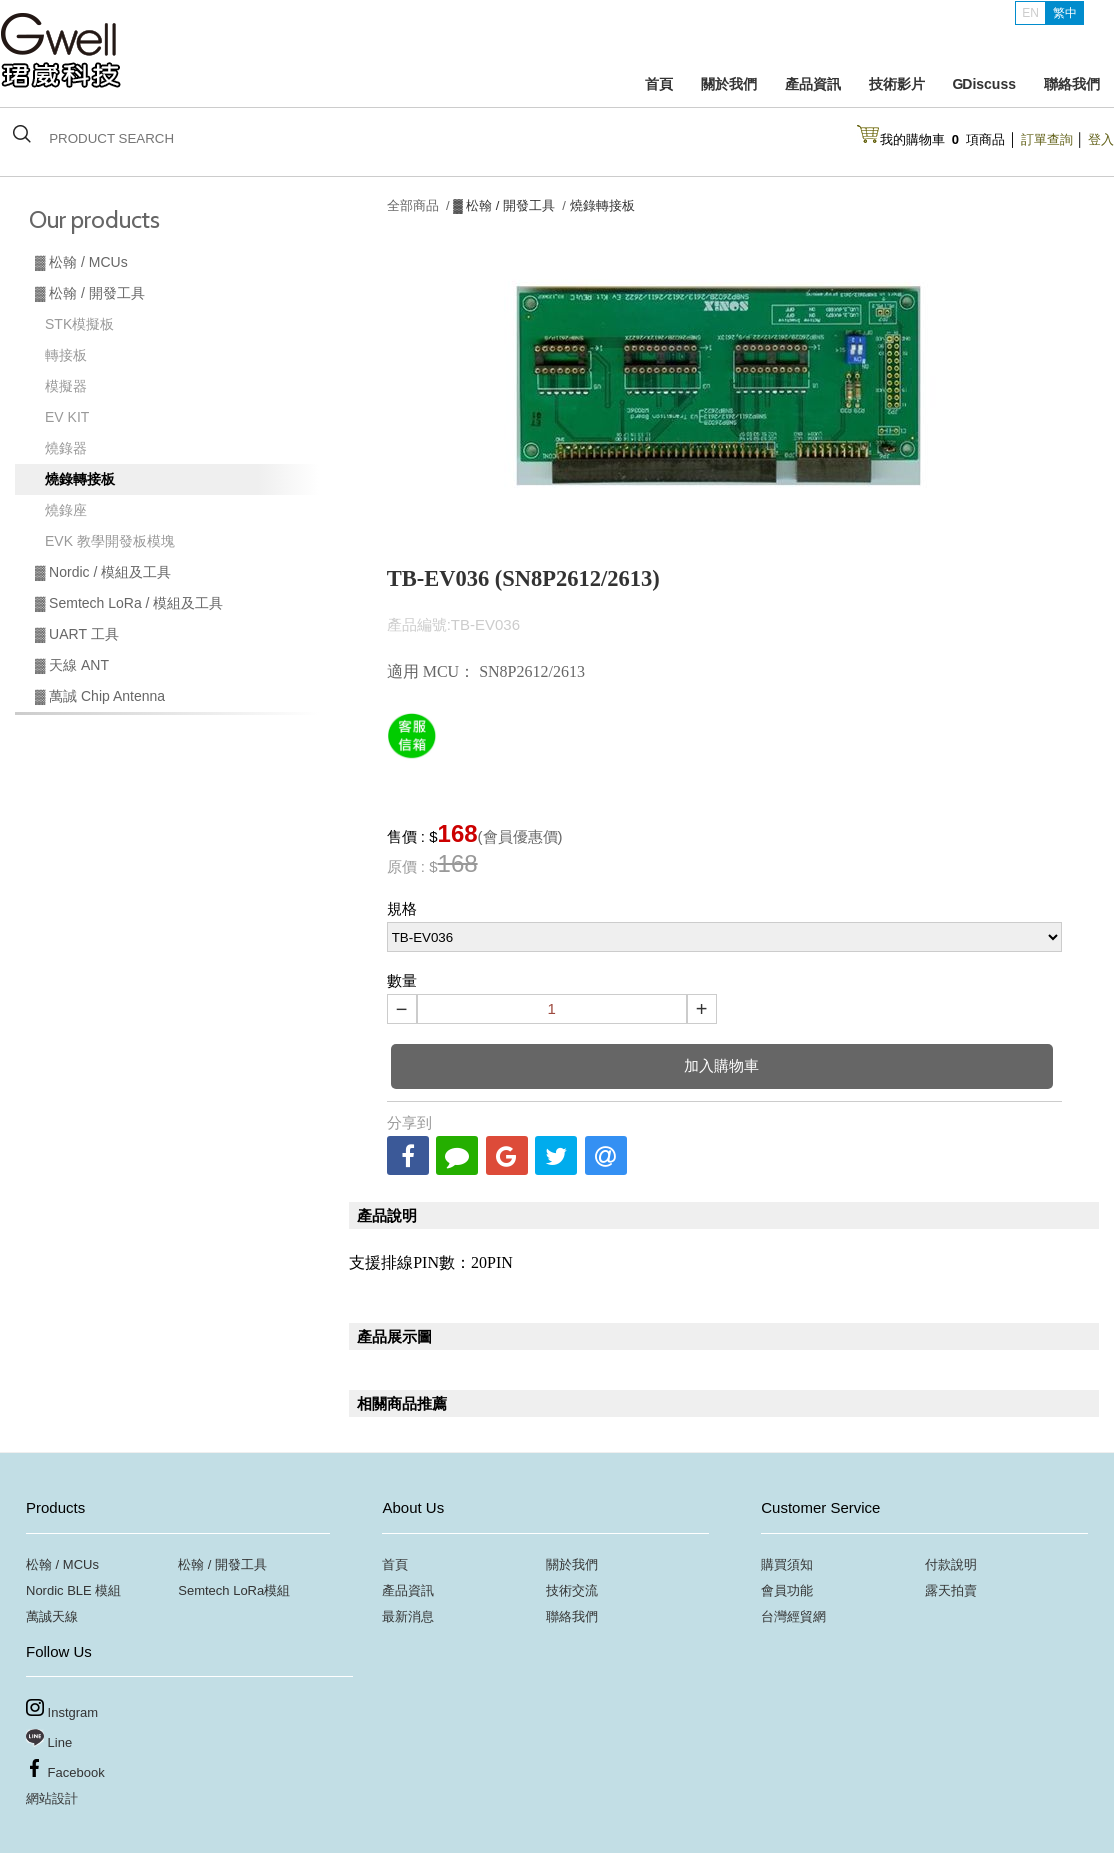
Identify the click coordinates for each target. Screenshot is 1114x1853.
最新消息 (408, 1616)
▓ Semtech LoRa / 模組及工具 (129, 603)
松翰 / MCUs (62, 1564)
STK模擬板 (79, 324)
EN (1030, 13)
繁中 (1065, 13)
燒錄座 (66, 510)
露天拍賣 (951, 1590)
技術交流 (572, 1590)
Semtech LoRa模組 (234, 1590)
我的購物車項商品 (943, 139)
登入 (1101, 139)
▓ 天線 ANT (72, 665)
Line (49, 1739)
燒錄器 (66, 448)
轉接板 (66, 355)
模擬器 (66, 386)
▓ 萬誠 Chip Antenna (100, 696)
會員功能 (787, 1590)
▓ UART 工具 (77, 634)
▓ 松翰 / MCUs (81, 262)
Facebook (65, 1769)
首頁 (659, 84)
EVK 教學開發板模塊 (110, 541)
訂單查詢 (1047, 139)
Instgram (62, 1709)
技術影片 (897, 84)
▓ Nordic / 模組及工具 (103, 572)
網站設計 (52, 1798)
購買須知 (787, 1564)
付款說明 (951, 1564)
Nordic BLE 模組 (73, 1590)
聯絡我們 (1072, 84)
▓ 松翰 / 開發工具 (90, 293)
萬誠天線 (52, 1616)
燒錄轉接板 (80, 479)
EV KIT (67, 417)
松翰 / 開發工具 (222, 1564)
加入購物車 (721, 1065)
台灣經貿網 (793, 1616)
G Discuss (984, 84)
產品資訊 (813, 84)
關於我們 (729, 84)
